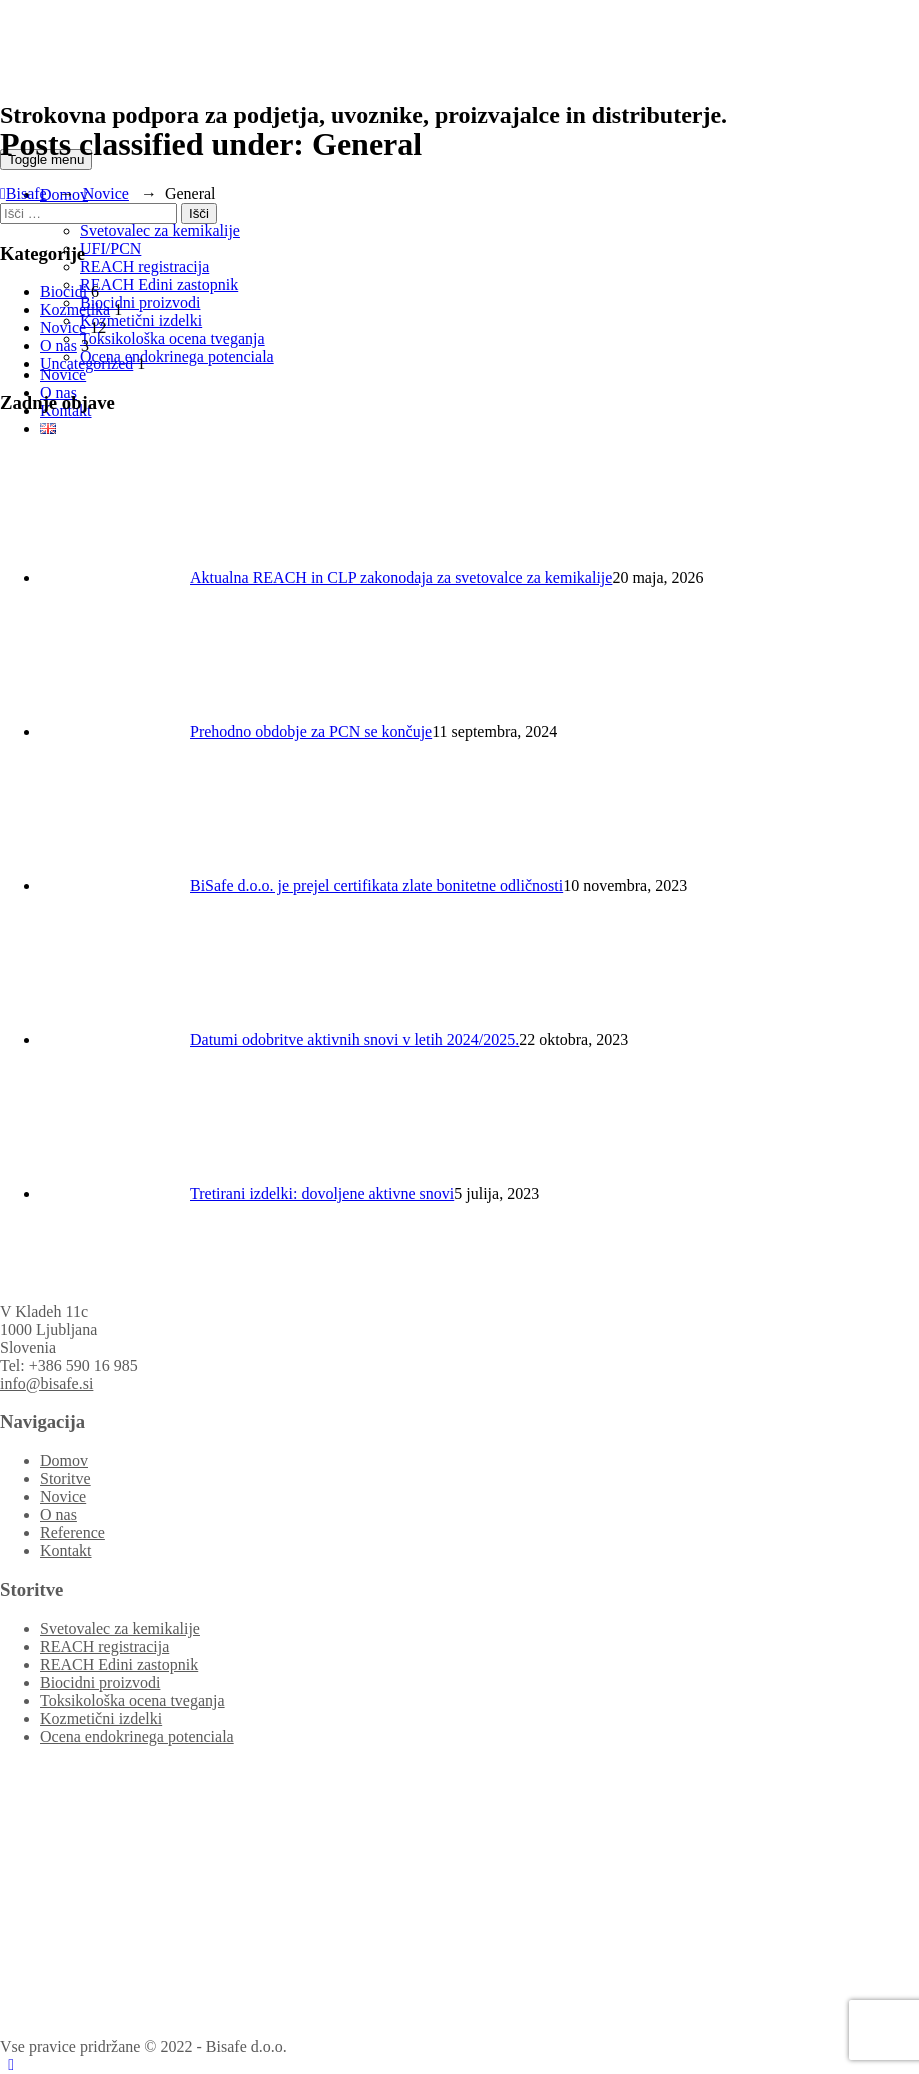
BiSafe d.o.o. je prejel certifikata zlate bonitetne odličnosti (376, 885)
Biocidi (63, 291)
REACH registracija (144, 266)
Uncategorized (86, 363)
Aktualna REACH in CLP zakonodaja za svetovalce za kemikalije (401, 577)
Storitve (65, 1478)
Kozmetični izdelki (141, 320)
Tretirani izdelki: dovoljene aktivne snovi (322, 1193)
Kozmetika (75, 309)
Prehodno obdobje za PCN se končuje (311, 731)
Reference (72, 1532)
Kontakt (66, 1550)
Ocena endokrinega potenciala (177, 356)
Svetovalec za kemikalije (160, 230)
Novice (63, 374)
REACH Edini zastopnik (159, 284)
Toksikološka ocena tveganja (172, 338)
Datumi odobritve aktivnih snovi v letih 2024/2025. (354, 1039)
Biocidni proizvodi (140, 302)
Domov (64, 1460)
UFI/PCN (110, 248)
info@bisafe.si (46, 1383)
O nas (58, 345)
